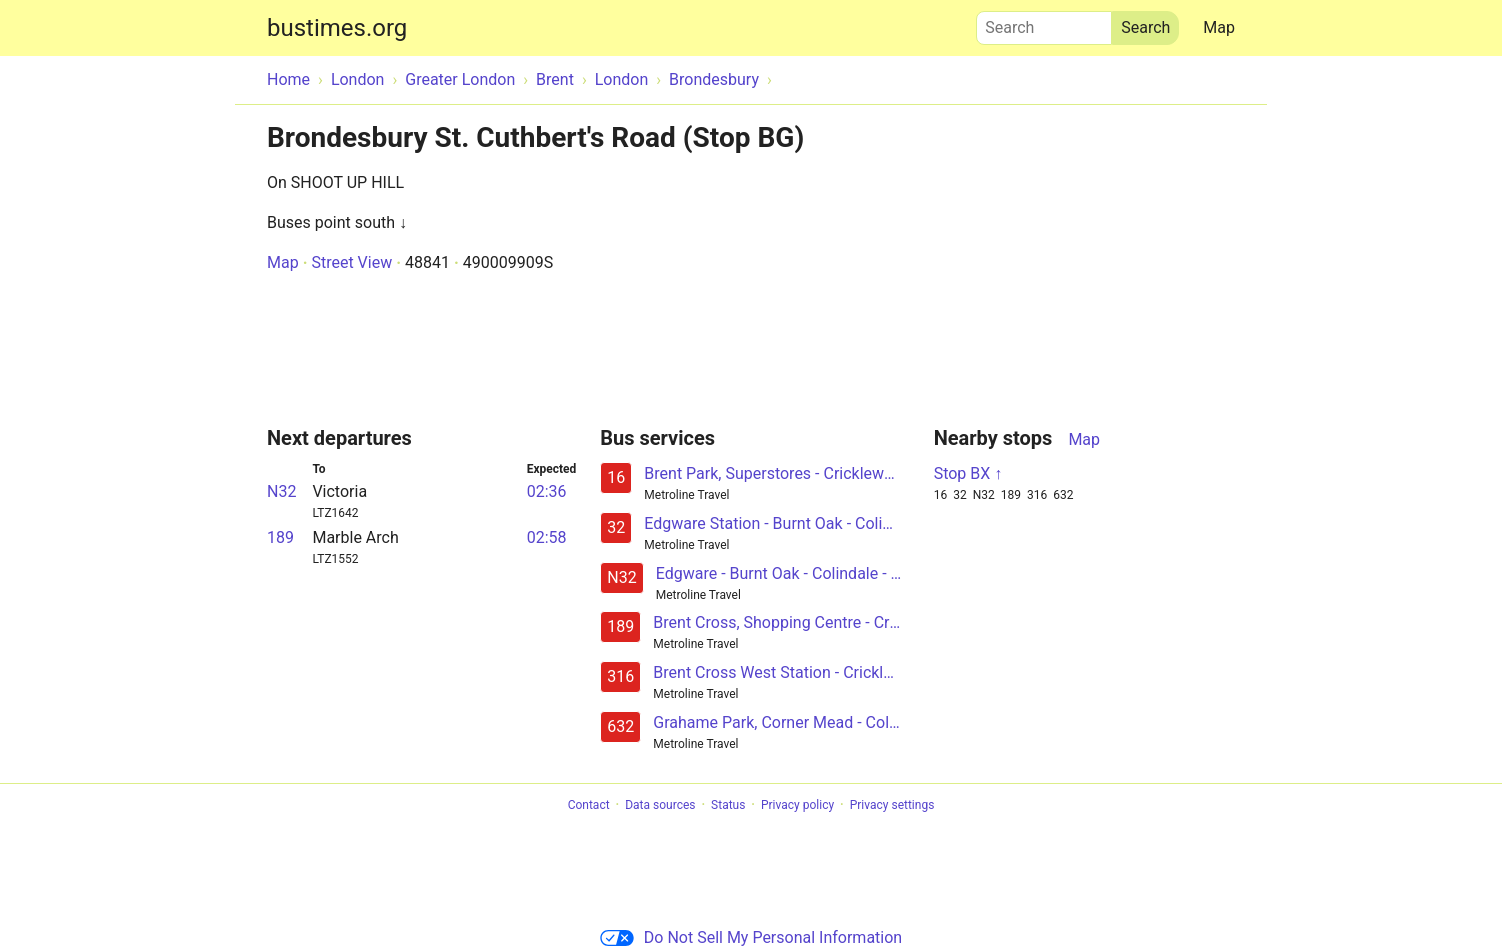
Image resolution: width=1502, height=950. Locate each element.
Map (1219, 27)
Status (728, 805)
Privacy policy (797, 805)
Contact (589, 805)
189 (280, 537)
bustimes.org (337, 28)
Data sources (660, 805)
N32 (281, 491)
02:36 (547, 491)
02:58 (547, 537)
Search (1044, 23)
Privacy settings (892, 805)
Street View (351, 262)
